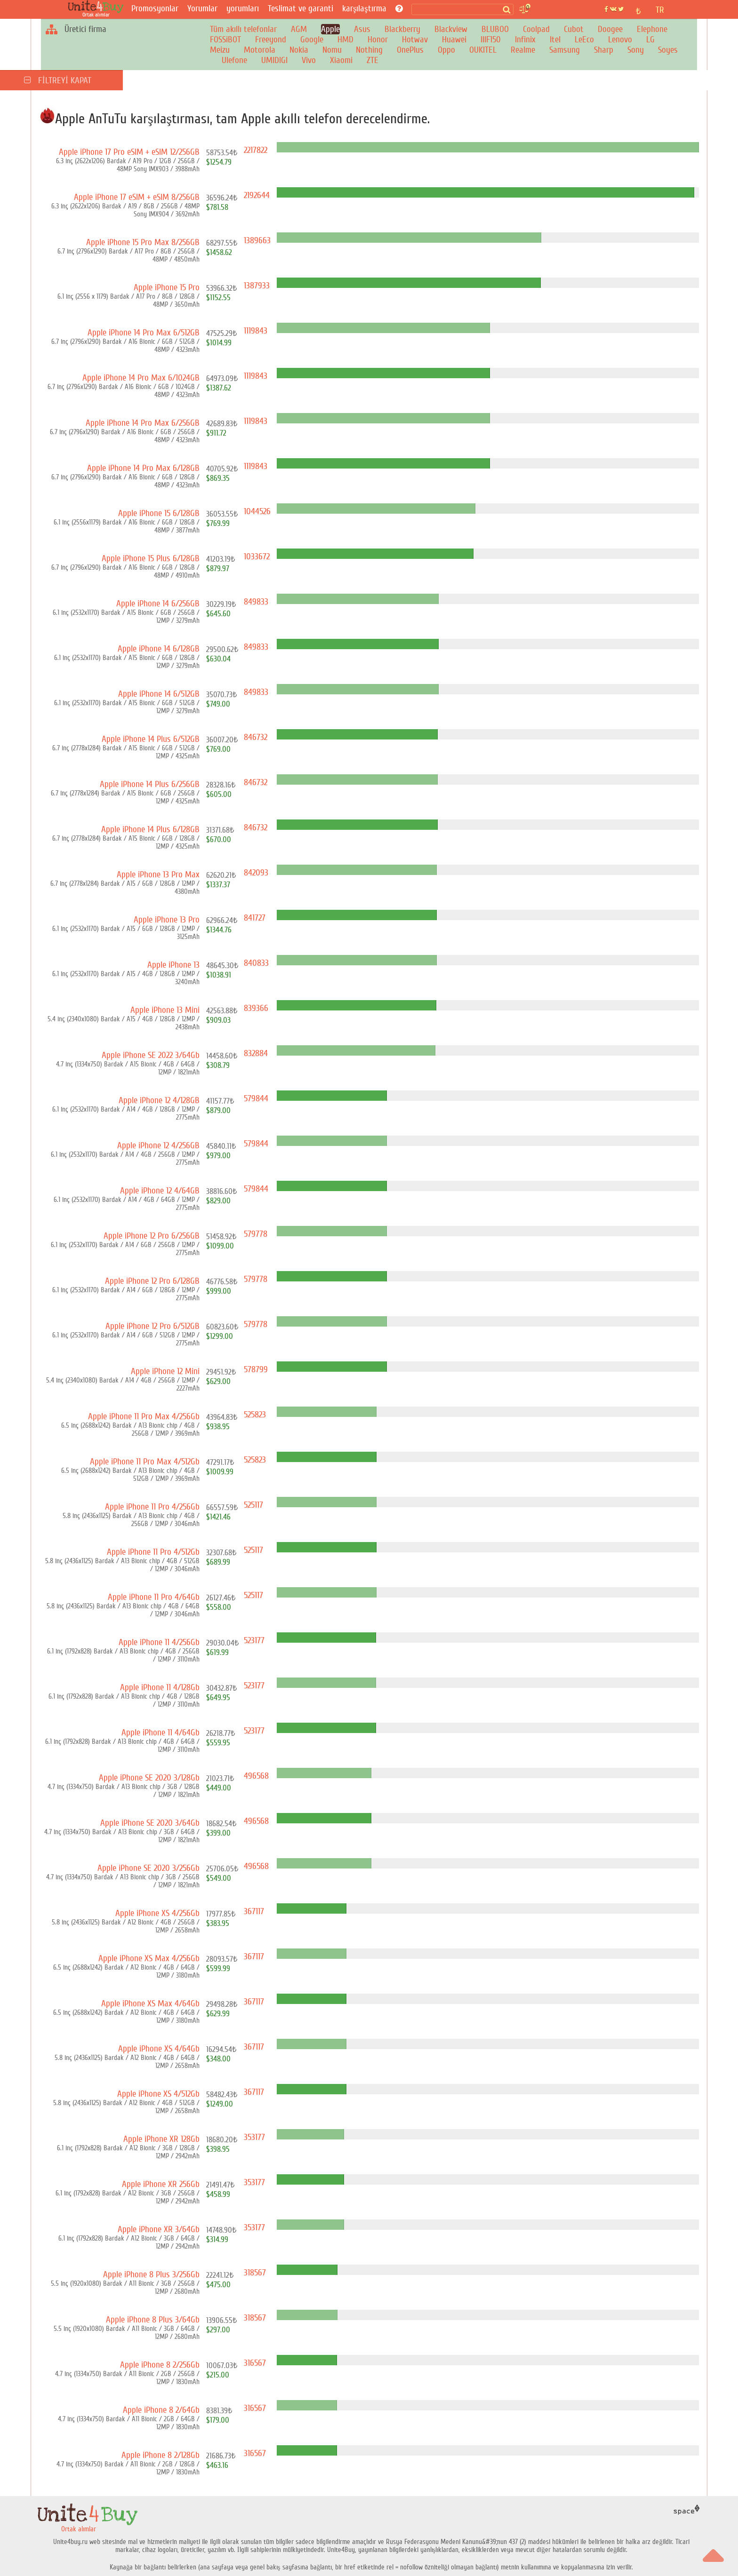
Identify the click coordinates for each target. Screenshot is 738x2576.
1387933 (257, 285)
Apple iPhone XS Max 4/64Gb (150, 2003)
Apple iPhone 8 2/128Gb (160, 2455)
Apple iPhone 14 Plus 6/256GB (150, 784)
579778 (255, 1234)
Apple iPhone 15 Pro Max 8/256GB (143, 242)
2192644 (257, 195)
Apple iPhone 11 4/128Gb (160, 1687)
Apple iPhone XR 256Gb (161, 2184)
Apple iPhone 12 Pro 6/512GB (152, 1326)
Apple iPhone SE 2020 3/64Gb (150, 1823)
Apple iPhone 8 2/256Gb (160, 2365)
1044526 (257, 511)
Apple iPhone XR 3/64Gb (159, 2229)
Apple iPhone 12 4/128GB (159, 1100)
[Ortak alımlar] (98, 9)
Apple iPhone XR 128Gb (161, 2139)
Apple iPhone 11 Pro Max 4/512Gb (145, 1461)
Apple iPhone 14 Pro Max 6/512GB (144, 332)
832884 (256, 1053)
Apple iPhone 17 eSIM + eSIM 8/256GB (137, 197)
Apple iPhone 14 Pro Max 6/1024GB (141, 378)
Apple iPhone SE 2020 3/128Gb (149, 1778)
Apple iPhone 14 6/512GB (159, 694)
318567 (255, 2272)
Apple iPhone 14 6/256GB (158, 603)
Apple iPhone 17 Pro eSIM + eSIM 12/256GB (129, 152)
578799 (256, 1369)
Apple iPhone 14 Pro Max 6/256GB (143, 423)
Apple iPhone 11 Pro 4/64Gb (154, 1597)
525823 (255, 1414)
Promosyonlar (154, 8)
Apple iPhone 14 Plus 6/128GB (150, 829)
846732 (255, 737)
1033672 (257, 556)
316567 (255, 2363)
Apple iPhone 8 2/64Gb (161, 2410)
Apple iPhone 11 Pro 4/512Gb (153, 1552)
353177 (254, 2137)
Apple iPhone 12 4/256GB (158, 1145)
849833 (256, 601)
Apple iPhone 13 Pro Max (158, 874)
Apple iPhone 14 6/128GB (159, 649)
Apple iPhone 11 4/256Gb (159, 1642)
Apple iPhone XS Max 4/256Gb (149, 1958)
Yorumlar (202, 8)
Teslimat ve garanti (300, 8)
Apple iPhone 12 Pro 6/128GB (152, 1281)
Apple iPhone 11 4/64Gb (160, 1732)
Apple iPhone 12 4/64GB (160, 1190)
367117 (254, 1911)
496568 (256, 1776)
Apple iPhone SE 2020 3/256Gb (148, 1868)
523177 (254, 1640)
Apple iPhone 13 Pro (167, 919)
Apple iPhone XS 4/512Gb (158, 2094)
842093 (256, 872)
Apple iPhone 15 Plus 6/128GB (151, 558)
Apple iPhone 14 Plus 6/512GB (151, 739)
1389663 (257, 240)
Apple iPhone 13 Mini (165, 1010)
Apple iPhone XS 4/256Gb (157, 1913)
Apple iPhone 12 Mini (165, 1371)
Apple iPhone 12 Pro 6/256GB (152, 1236)
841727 (254, 918)
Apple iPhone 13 (173, 965)
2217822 (255, 150)
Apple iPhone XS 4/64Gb (159, 2048)
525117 (253, 1505)
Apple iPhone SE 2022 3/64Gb (151, 1055)
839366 (256, 1008)
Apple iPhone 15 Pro (167, 287)
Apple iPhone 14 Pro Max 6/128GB (143, 468)
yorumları (242, 8)
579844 (256, 1098)
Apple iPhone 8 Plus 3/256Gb (151, 2274)
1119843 (255, 331)
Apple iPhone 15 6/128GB (159, 513)
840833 (256, 963)
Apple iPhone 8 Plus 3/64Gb (153, 2319)
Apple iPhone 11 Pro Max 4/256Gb (144, 1416)
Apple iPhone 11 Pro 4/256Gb (152, 1507)
